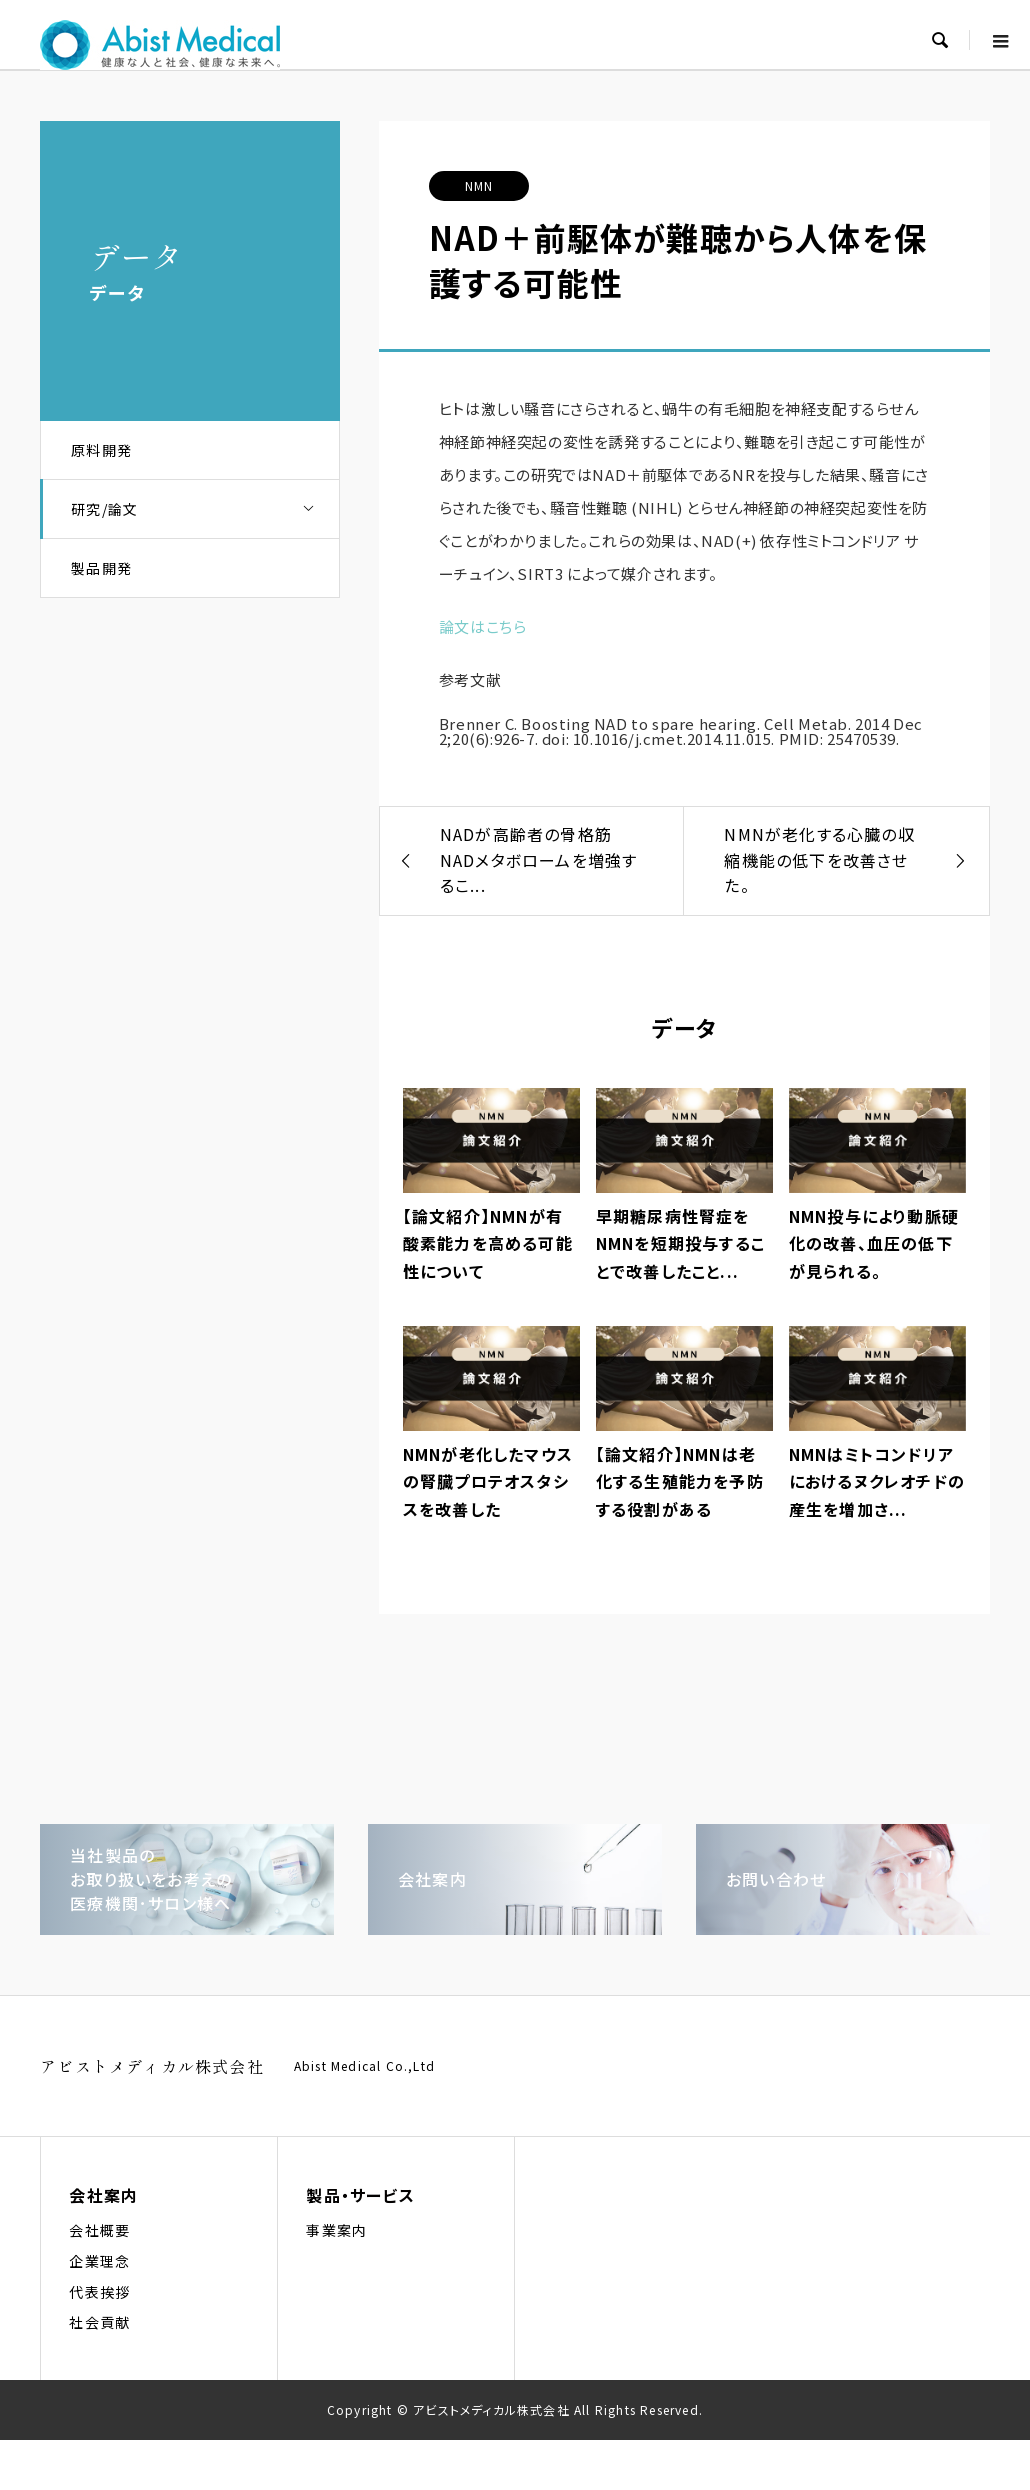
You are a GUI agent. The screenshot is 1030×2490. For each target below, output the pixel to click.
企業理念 (99, 2261)
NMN (479, 185)
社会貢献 (99, 2322)
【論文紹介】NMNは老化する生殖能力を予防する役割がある (680, 1481)
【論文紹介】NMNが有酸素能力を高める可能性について (488, 1243)
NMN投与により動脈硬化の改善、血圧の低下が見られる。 (874, 1243)
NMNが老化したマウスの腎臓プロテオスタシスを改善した (488, 1481)
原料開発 (101, 450)
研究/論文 (205, 509)
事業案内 (336, 2230)
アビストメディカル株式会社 (152, 2066)
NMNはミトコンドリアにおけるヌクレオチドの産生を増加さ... (877, 1481)
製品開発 (101, 568)
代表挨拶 (99, 2292)
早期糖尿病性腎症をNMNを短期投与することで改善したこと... (680, 1243)
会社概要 (99, 2230)
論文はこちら (483, 626)
